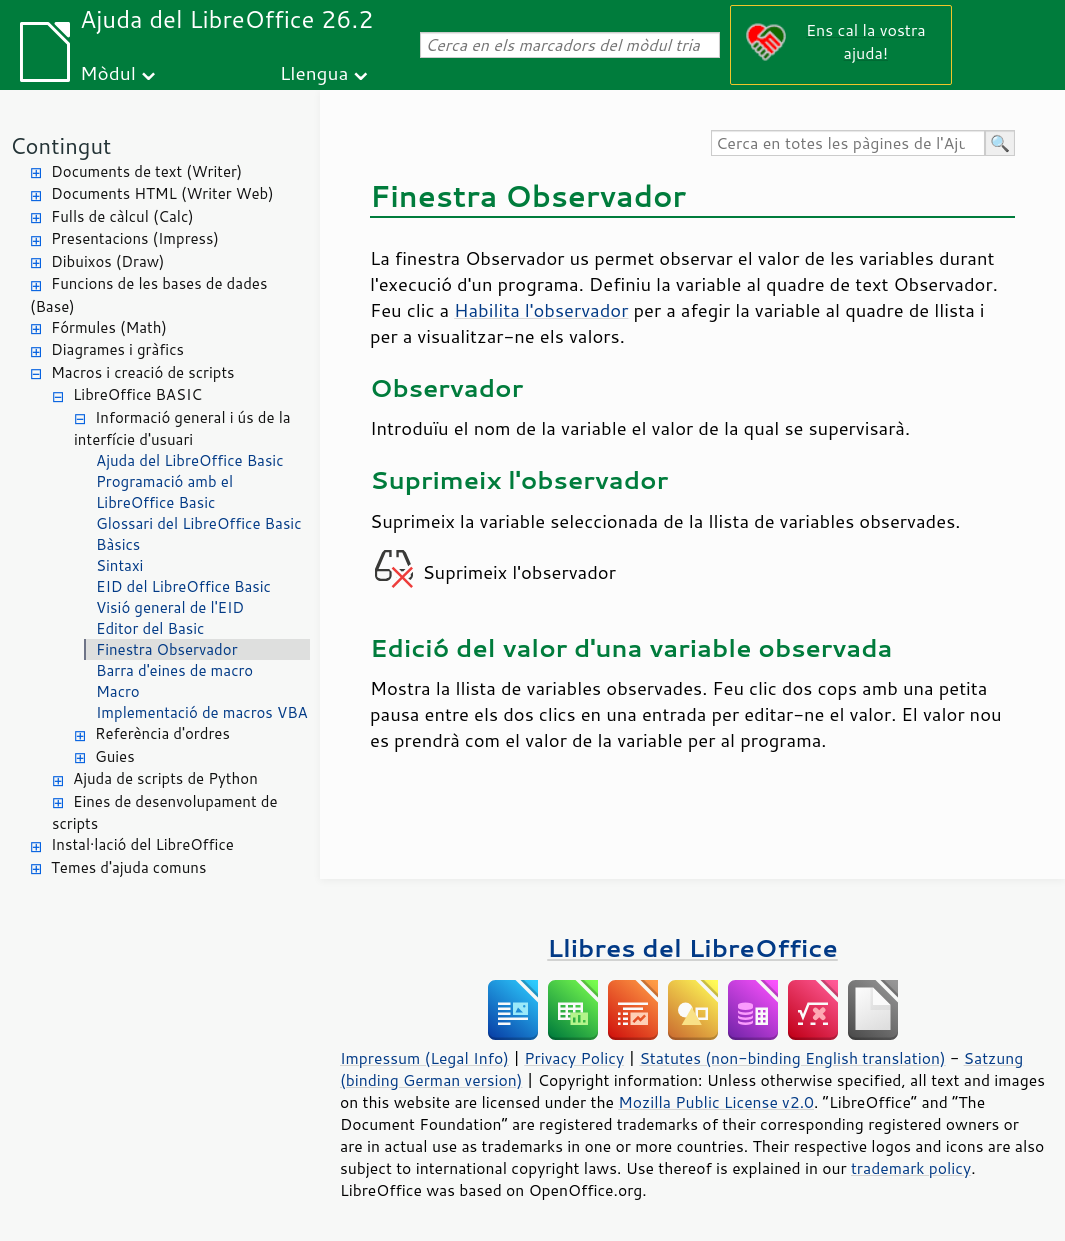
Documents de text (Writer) (146, 171)
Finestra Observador (167, 649)
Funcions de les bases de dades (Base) (148, 295)
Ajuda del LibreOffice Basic (190, 460)
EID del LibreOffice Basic (183, 586)
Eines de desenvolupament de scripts (165, 813)
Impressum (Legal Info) (424, 1058)
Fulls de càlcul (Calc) (122, 216)
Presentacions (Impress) (135, 238)
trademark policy (911, 1168)
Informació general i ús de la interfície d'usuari (182, 429)
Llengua (314, 72)
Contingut (60, 145)
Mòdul (108, 72)
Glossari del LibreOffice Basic (199, 523)
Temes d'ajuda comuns (128, 867)
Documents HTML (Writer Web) (162, 193)
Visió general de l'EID (170, 607)
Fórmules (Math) (109, 327)
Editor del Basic (150, 628)
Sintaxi (119, 565)
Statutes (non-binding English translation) (792, 1058)
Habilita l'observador (541, 310)
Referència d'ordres (162, 733)
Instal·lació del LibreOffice (142, 844)
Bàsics (118, 544)
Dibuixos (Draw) (107, 261)
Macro (118, 691)
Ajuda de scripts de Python (165, 778)
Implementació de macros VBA (202, 712)
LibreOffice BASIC (137, 394)
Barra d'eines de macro (174, 670)
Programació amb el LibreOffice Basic (164, 492)
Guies (115, 756)
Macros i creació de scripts (143, 372)
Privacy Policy (574, 1058)
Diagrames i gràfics (117, 349)
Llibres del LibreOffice (692, 947)
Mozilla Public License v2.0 (716, 1102)
